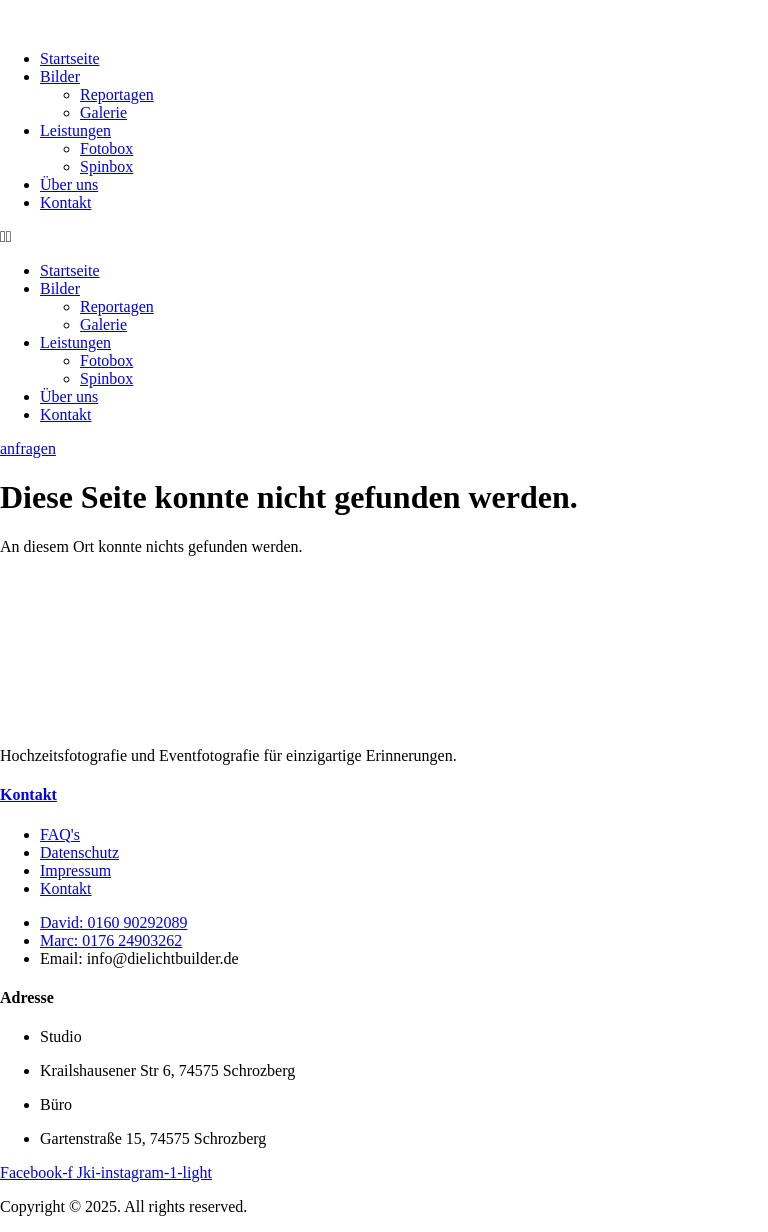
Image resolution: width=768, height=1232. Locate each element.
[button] (384, 237)
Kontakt (66, 202)
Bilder (60, 76)
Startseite (70, 58)
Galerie (103, 112)
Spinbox (106, 166)
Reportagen (117, 94)
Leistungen (75, 130)
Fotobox (106, 148)
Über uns (69, 184)
